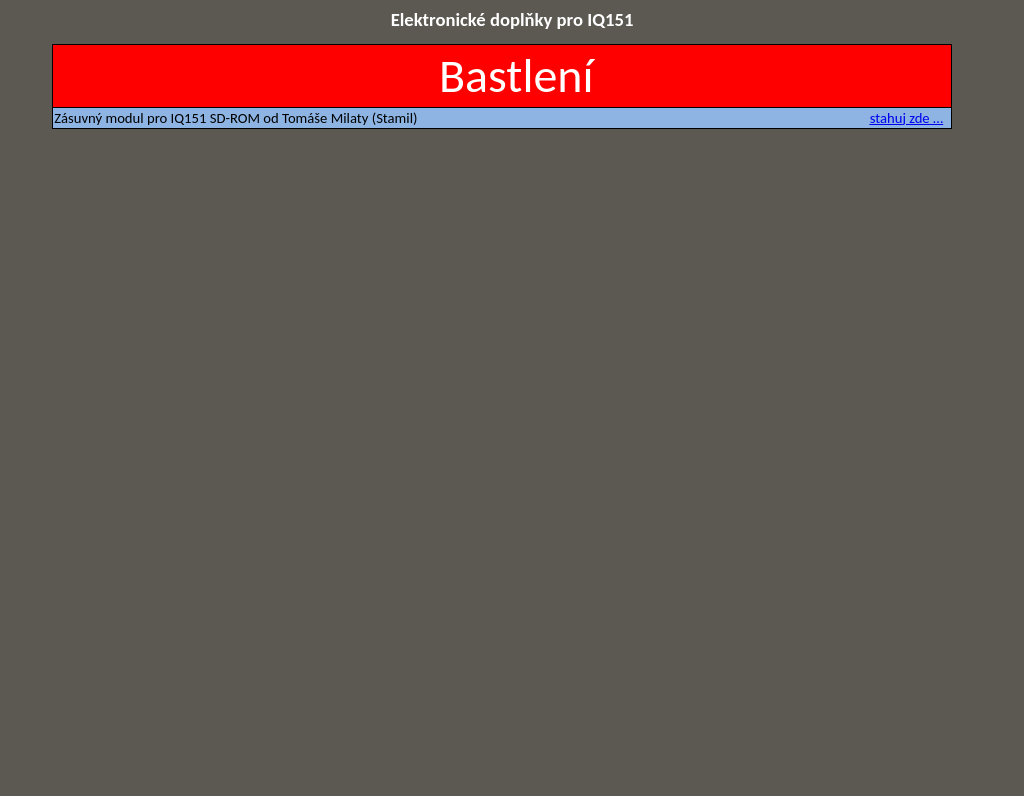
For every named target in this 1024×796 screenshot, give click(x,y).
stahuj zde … (906, 118)
